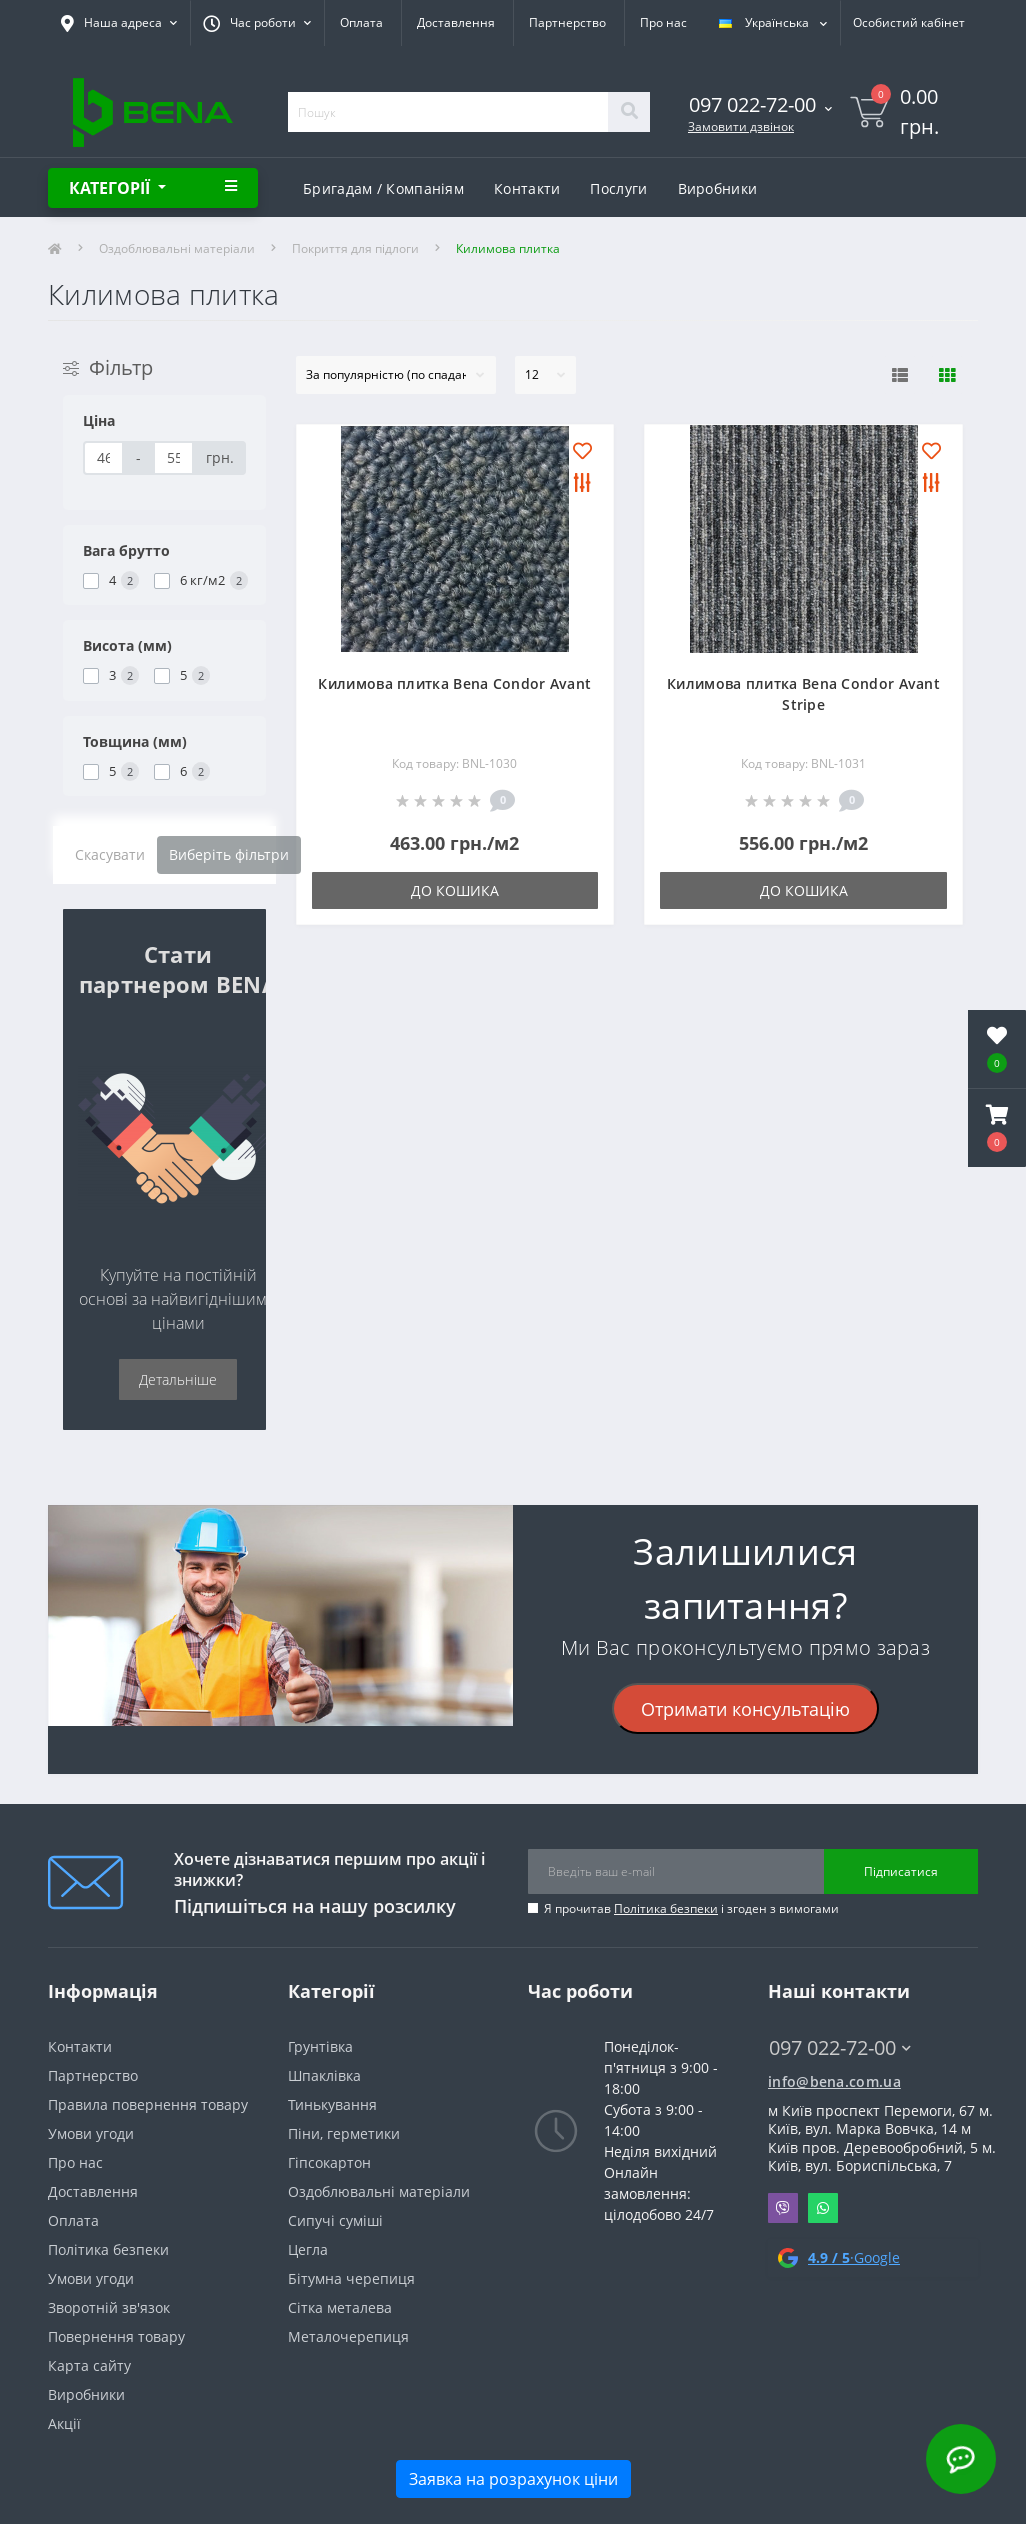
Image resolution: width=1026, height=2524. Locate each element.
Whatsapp (823, 2208)
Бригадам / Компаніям (383, 188)
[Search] (629, 112)
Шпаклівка (324, 2075)
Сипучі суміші (335, 2220)
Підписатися (901, 1871)
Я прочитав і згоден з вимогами (691, 1908)
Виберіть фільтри (229, 854)
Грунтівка (320, 2046)
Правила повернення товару (148, 2104)
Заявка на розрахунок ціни (513, 2479)
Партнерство (567, 22)
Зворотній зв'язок (109, 2307)
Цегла (308, 2249)
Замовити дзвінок (741, 126)
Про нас (663, 22)
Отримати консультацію (745, 1709)
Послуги (618, 188)
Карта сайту (89, 2365)
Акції (64, 2423)
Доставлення (456, 22)
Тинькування (332, 2104)
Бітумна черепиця (351, 2278)
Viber (783, 2208)
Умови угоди (91, 2133)
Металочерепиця (348, 2336)
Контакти (527, 188)
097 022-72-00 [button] (840, 2047)
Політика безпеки (666, 1908)
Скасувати (110, 854)
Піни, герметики (344, 2133)
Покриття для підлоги (355, 248)
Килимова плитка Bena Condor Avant (454, 683)
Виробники (718, 188)
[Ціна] (103, 458)
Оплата (361, 22)
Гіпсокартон (329, 2162)
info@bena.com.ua (834, 2081)
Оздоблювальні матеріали (177, 248)
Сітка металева (340, 2307)
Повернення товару (116, 2336)
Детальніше (178, 1379)
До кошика (455, 890)
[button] (997, 1128)
